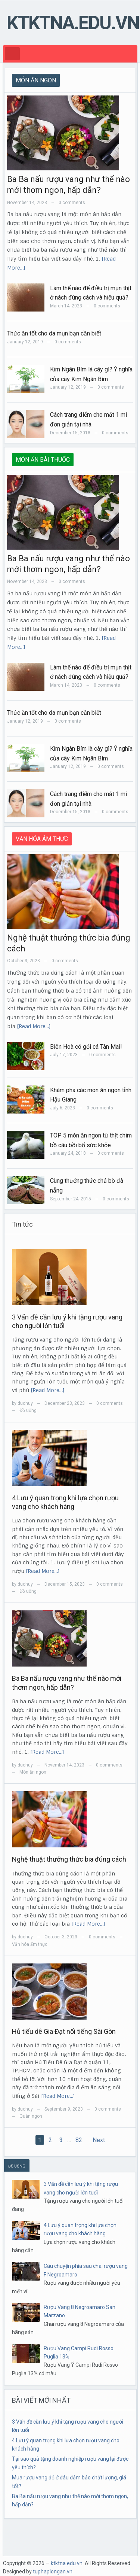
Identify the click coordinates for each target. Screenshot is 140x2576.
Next (99, 2140)
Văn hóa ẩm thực (29, 1944)
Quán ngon (30, 2116)
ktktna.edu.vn (73, 23)
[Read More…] (33, 1026)
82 (78, 2140)
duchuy (25, 1403)
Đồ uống (28, 1410)
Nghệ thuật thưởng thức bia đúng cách (69, 1859)
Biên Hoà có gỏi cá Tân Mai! (86, 1046)
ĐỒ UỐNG (16, 2166)
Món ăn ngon (32, 1772)
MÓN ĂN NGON (36, 80)
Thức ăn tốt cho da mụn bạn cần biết (54, 333)
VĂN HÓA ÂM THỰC (42, 838)
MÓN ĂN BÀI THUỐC (43, 459)
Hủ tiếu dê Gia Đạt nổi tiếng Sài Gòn (64, 2031)
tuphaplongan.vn (52, 2572)
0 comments (72, 202)
